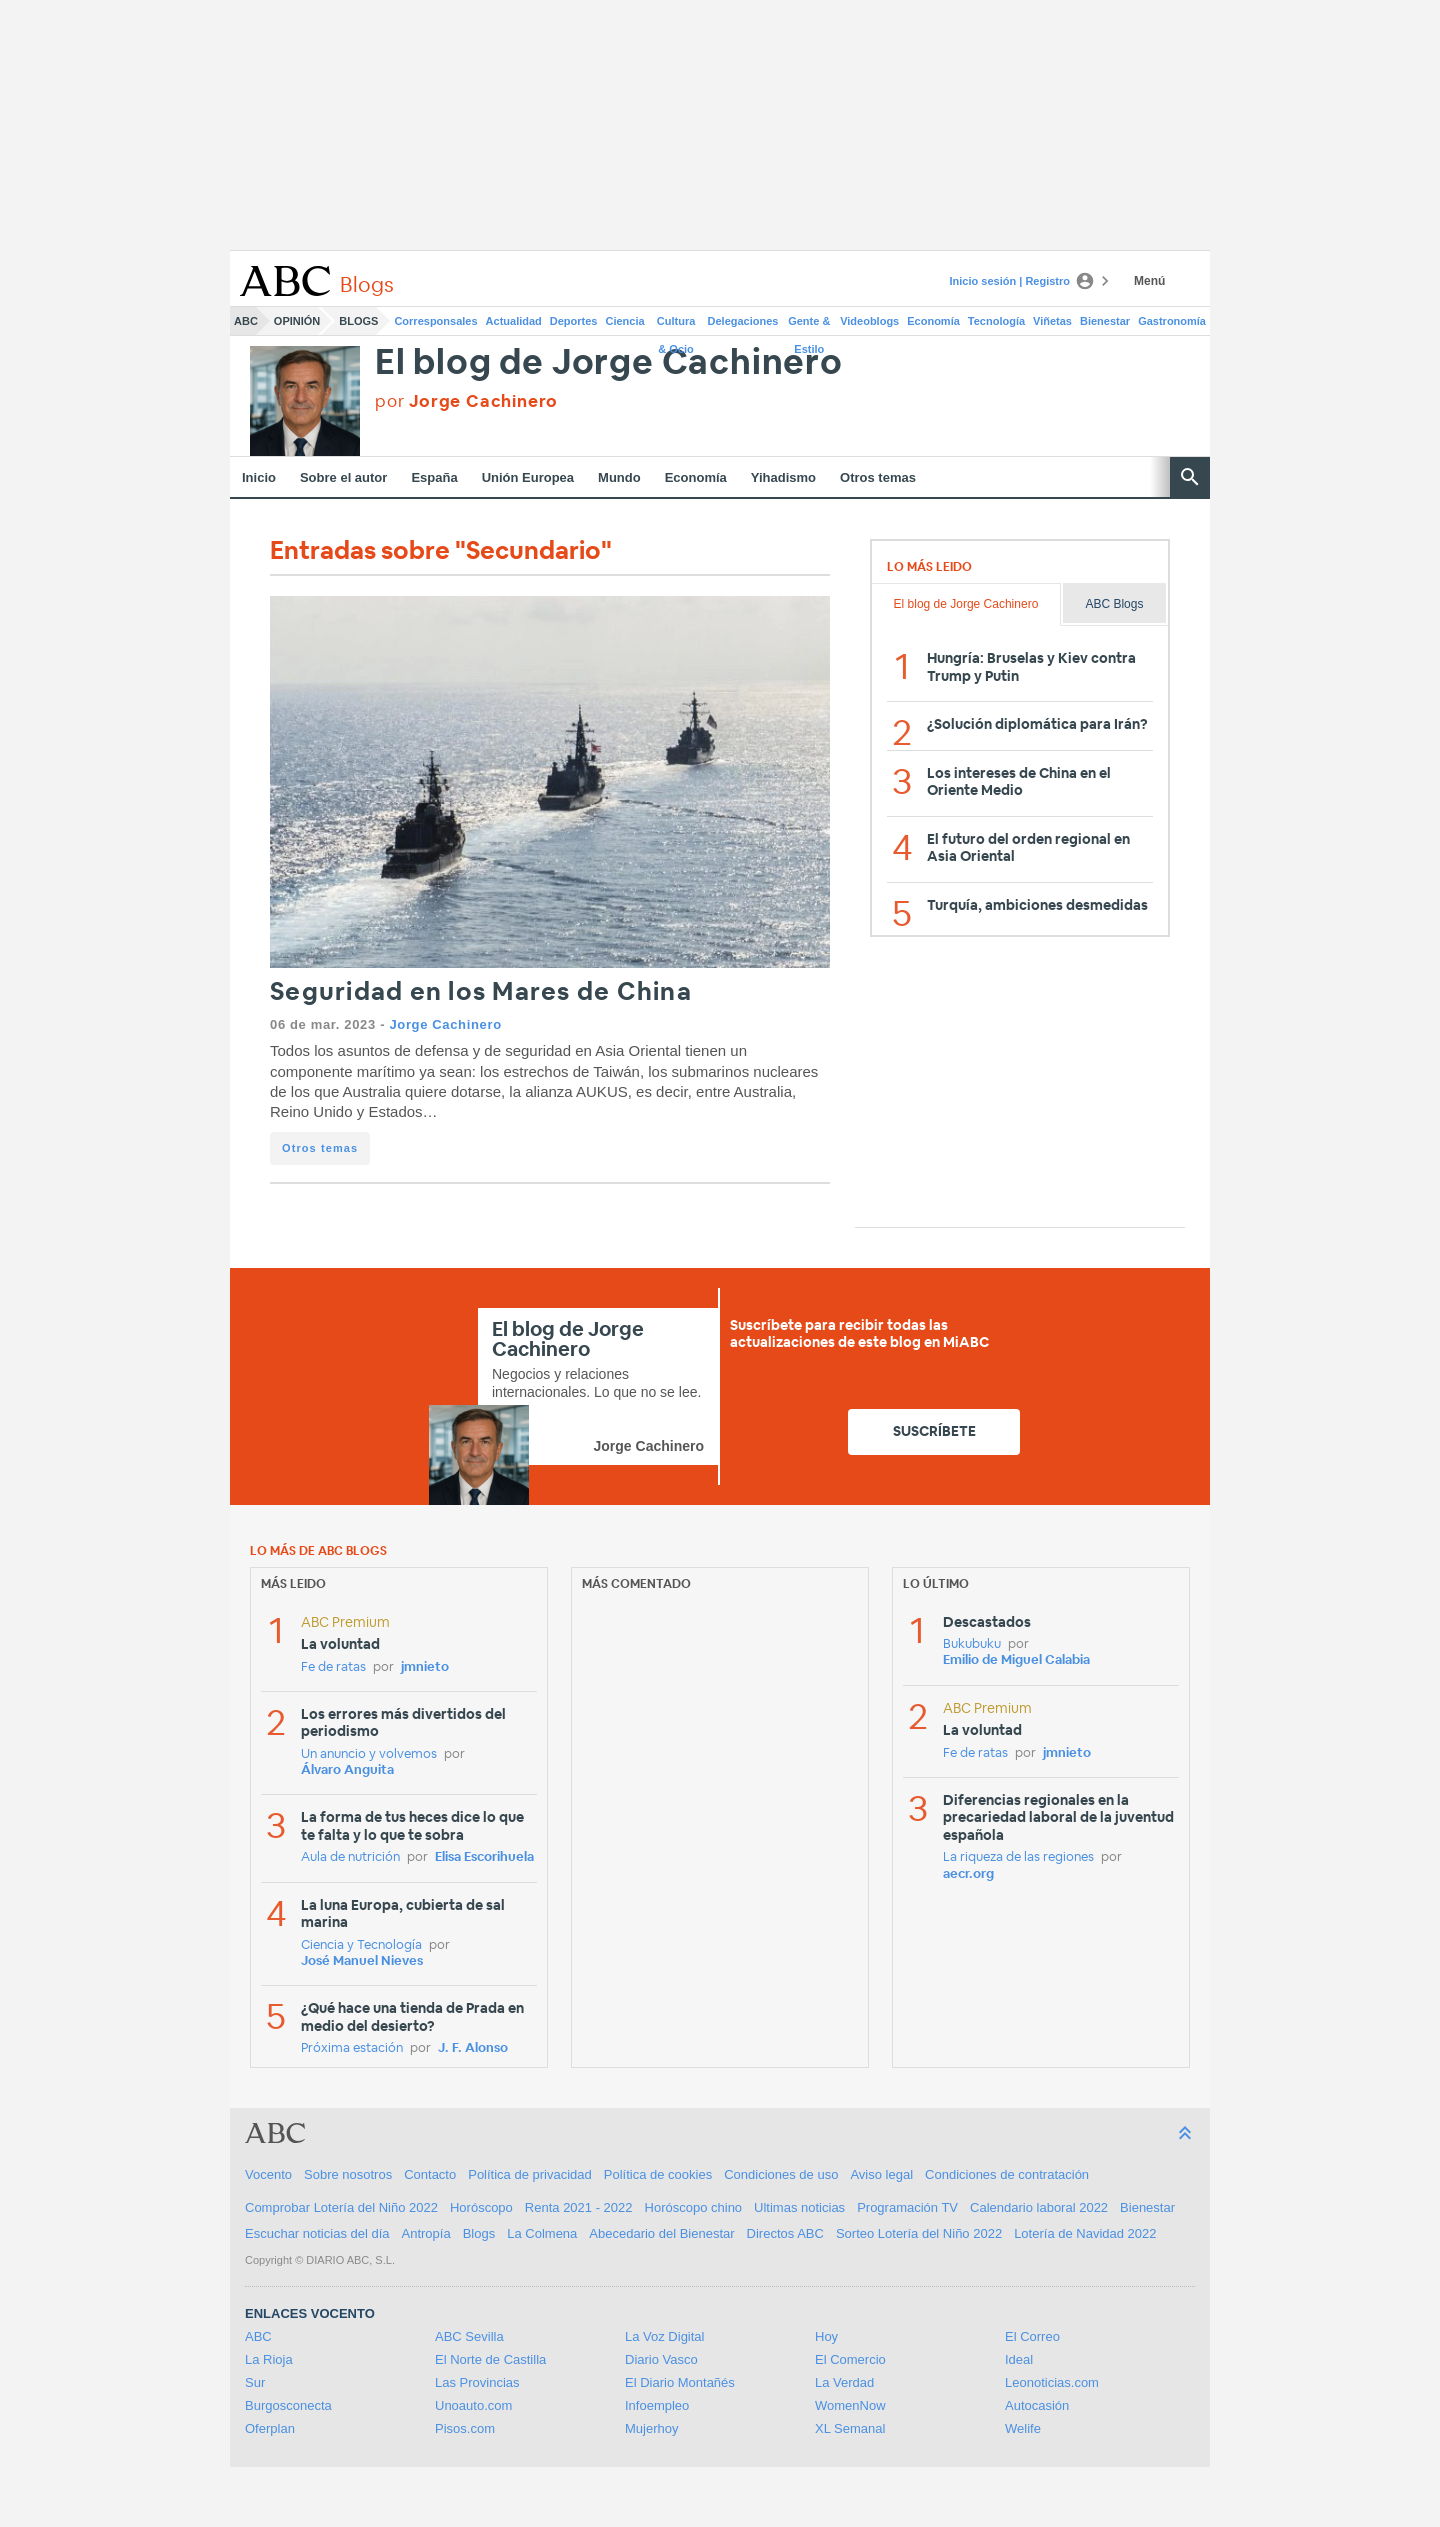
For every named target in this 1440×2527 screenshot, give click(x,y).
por (466, 401)
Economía (933, 321)
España (434, 477)
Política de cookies (658, 2174)
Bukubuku (972, 1644)
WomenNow (850, 2405)
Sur (255, 2382)
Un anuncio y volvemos (369, 1754)
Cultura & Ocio (676, 325)
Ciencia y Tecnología (361, 1945)
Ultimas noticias (799, 2207)
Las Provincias (477, 2382)
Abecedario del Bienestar (661, 2233)
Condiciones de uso (781, 2174)
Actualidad (514, 321)
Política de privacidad (530, 2174)
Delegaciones (743, 321)
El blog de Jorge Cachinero (609, 363)
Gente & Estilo (809, 325)
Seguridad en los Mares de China (481, 992)
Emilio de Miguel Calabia (1016, 1660)
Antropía (426, 2233)
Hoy (826, 2336)
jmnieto (425, 1667)
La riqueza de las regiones (1018, 1857)
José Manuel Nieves (362, 1961)
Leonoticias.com (1052, 2382)
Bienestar (1105, 321)
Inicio (259, 477)
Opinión (297, 321)
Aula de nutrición (350, 1857)
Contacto (430, 2174)
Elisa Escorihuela (484, 1857)
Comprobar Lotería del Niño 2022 (341, 2207)
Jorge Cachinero (445, 1024)
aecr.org (968, 1874)
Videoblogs (869, 321)
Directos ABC (785, 2233)
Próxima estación (352, 2048)
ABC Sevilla (469, 2336)
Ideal (1019, 2359)
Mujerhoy (651, 2428)
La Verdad (844, 2382)
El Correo (1032, 2336)
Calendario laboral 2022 (1039, 2207)
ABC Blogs (1114, 604)
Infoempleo (657, 2405)
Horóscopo (481, 2207)
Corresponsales (435, 321)
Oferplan (270, 2428)
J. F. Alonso (473, 2048)
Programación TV (907, 2207)
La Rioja (269, 2359)
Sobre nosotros (348, 2174)
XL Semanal (850, 2428)
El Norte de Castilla (490, 2359)
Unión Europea (528, 477)
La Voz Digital (665, 2336)
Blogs (358, 321)
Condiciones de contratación (1007, 2174)
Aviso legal (881, 2174)
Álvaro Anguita (347, 1770)
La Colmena (542, 2233)
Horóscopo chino (694, 2207)
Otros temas (878, 477)
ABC (246, 321)
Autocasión (1037, 2405)
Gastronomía (1172, 321)
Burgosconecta (288, 2405)
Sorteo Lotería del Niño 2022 (919, 2233)
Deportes (574, 321)
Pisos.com (465, 2428)
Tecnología (996, 321)
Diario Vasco (661, 2359)
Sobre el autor (343, 477)
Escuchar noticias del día (317, 2233)
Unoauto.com (473, 2405)
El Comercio (850, 2359)
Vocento (268, 2174)
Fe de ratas (333, 1667)
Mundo (619, 477)
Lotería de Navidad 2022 (1085, 2233)
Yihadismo (783, 477)
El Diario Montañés (680, 2382)
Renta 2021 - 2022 (579, 2207)
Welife (1023, 2428)
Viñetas (1052, 321)
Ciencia (625, 321)
